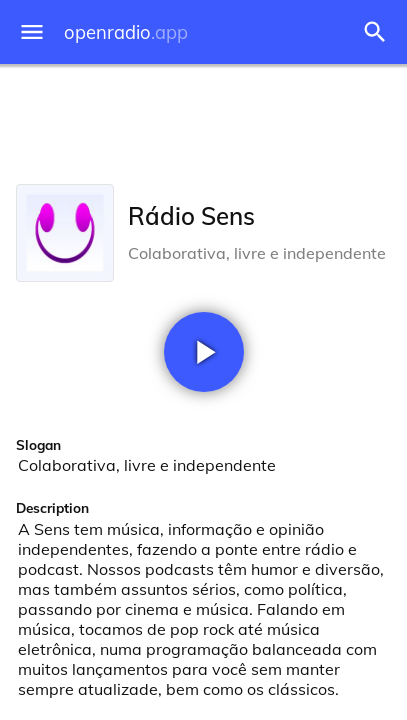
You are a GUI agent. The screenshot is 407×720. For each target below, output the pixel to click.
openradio (126, 32)
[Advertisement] (203, 120)
